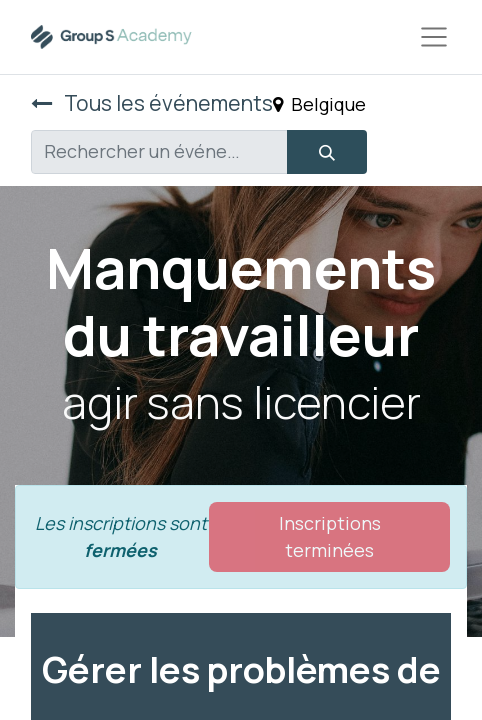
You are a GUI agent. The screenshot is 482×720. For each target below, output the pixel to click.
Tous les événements (152, 102)
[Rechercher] (327, 152)
